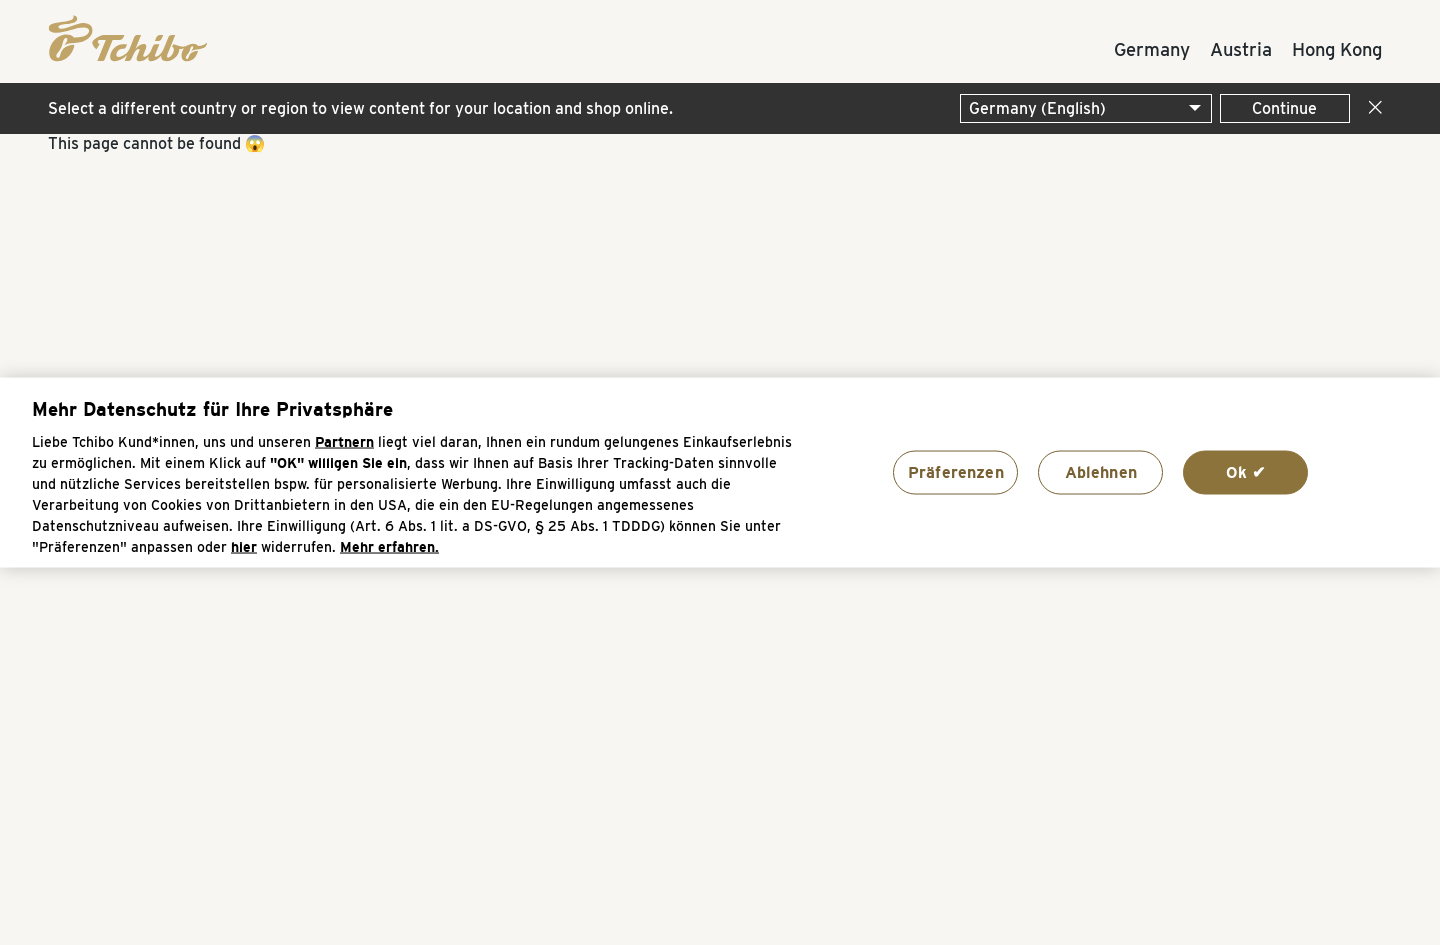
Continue (1284, 108)
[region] (720, 472)
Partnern (344, 442)
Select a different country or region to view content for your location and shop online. (360, 108)
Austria (1241, 49)
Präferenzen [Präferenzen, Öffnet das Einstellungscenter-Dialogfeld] (956, 471)
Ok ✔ (1246, 471)
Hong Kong (1337, 49)
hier (244, 547)
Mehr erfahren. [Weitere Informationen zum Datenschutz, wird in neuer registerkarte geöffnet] (389, 547)
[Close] (1371, 108)
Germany (1152, 49)
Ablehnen (1101, 471)
